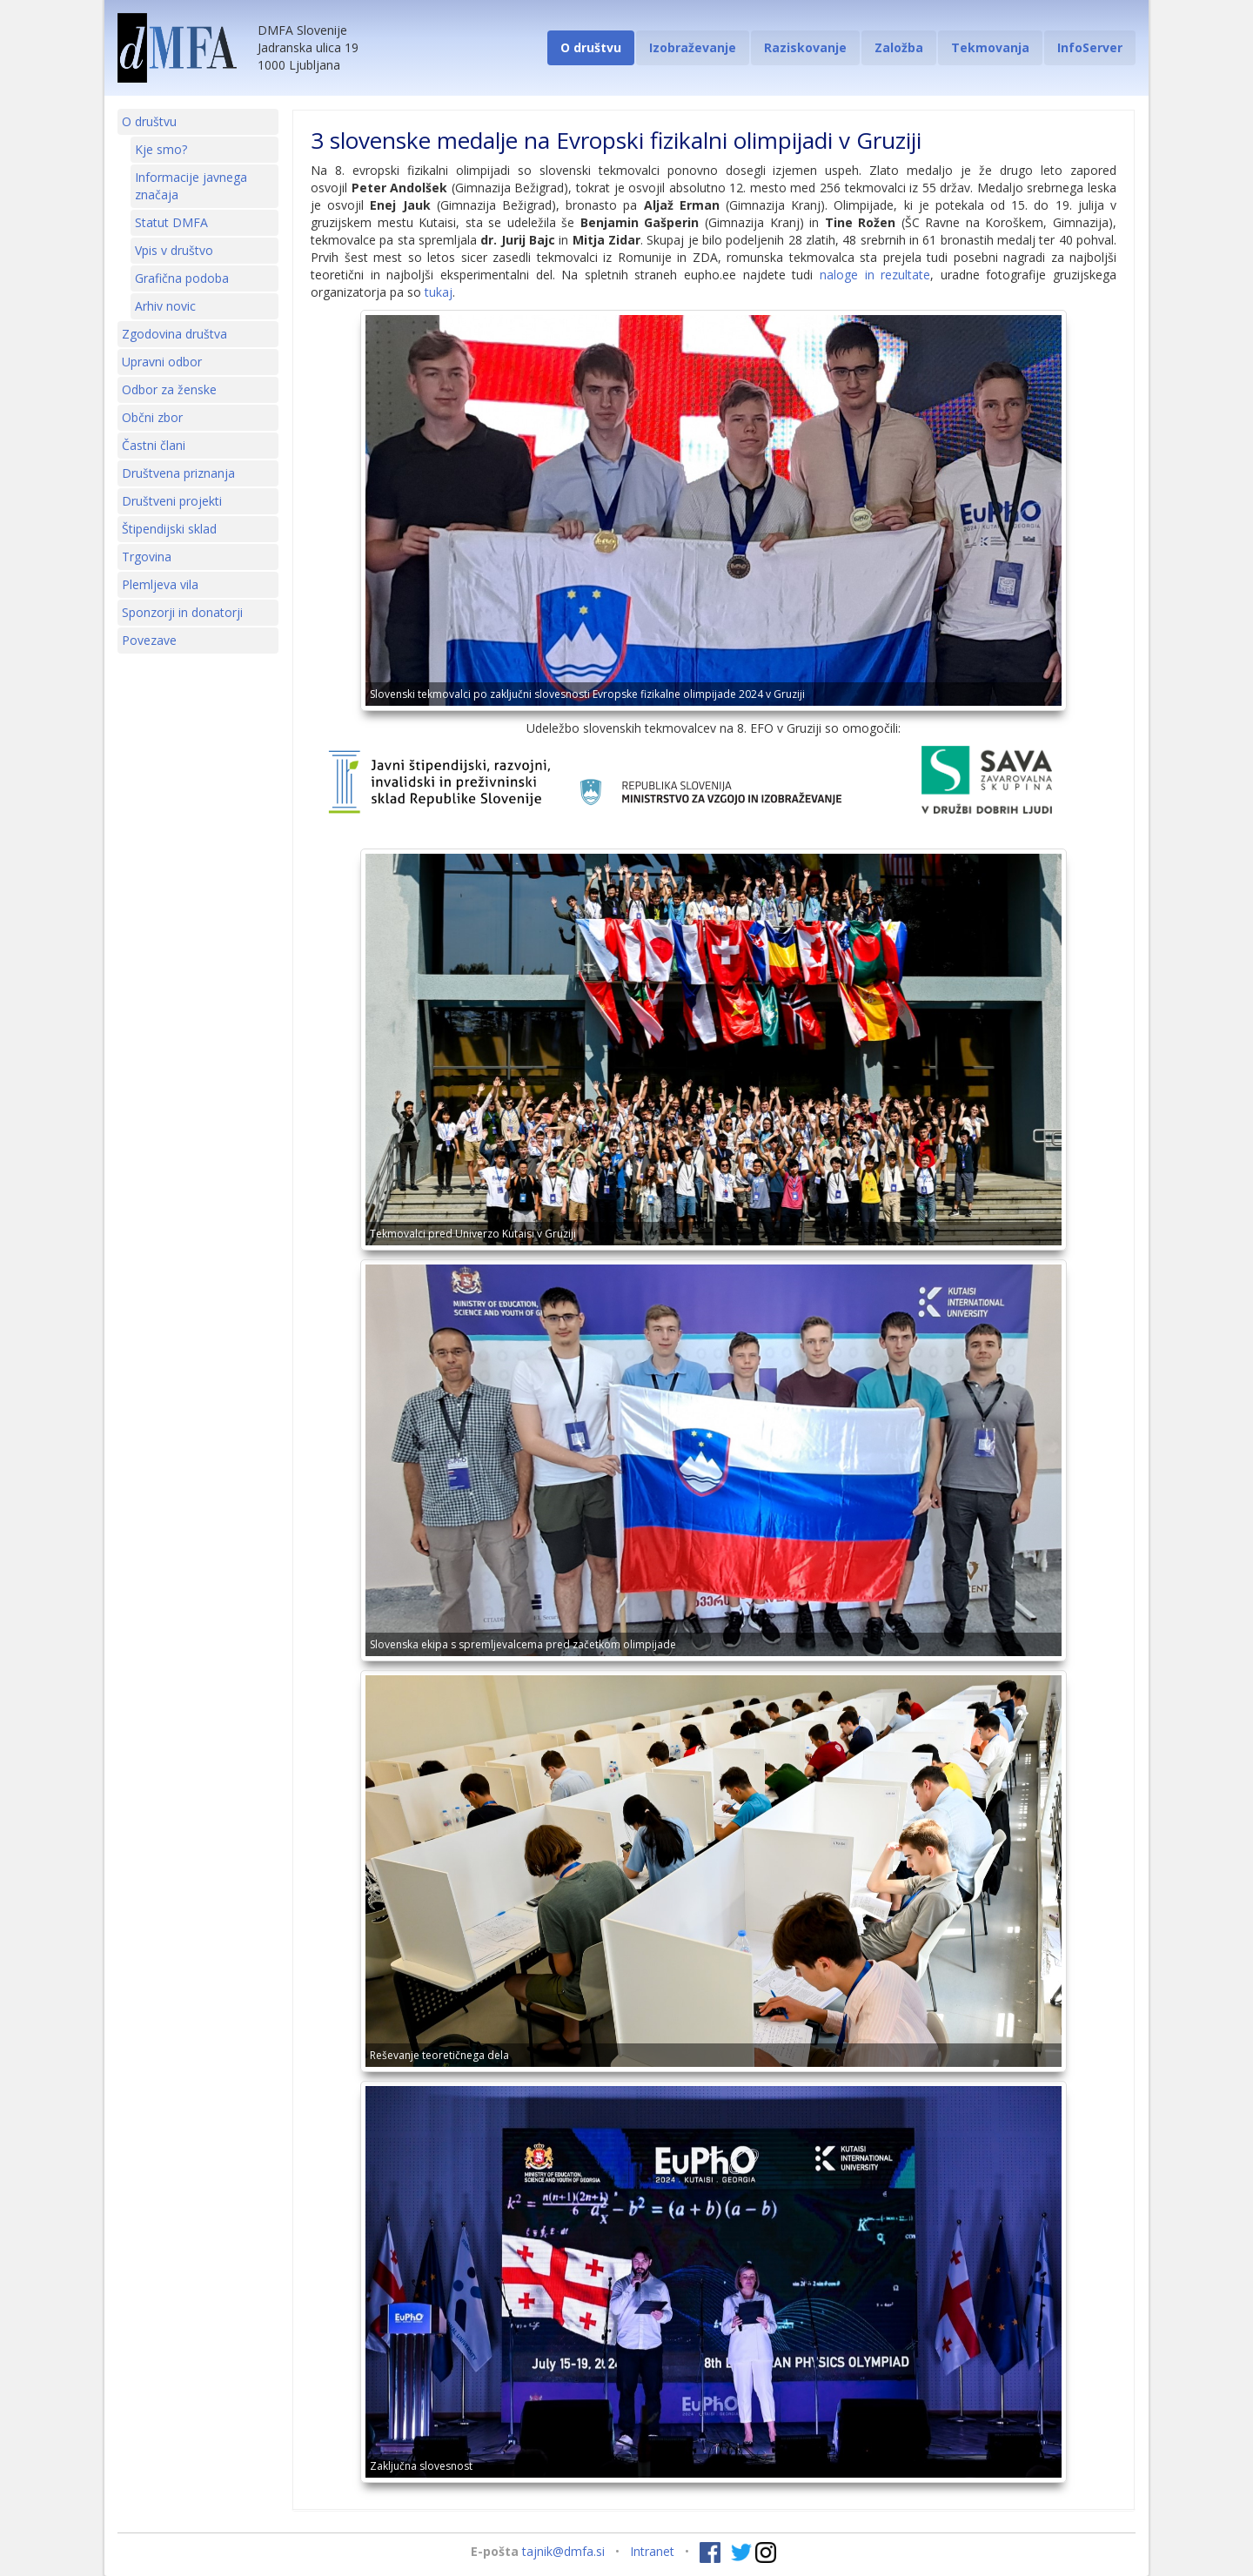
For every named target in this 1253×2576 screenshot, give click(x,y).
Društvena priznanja (178, 473)
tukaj (438, 292)
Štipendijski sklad (169, 528)
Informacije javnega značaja (191, 186)
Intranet (652, 2551)
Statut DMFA (171, 222)
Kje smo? (161, 149)
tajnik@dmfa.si (563, 2551)
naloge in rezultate (875, 274)
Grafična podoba (182, 278)
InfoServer (1089, 47)
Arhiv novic (165, 306)
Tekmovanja (990, 47)
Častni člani (153, 445)
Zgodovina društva (174, 333)
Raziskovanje (805, 47)
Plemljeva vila (160, 584)
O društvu (590, 47)
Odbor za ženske (169, 389)
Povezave (149, 640)
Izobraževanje (692, 47)
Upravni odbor (162, 361)
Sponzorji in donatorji (182, 612)
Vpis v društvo (174, 250)
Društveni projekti (172, 501)
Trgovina (146, 556)
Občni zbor (152, 417)
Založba (898, 47)
